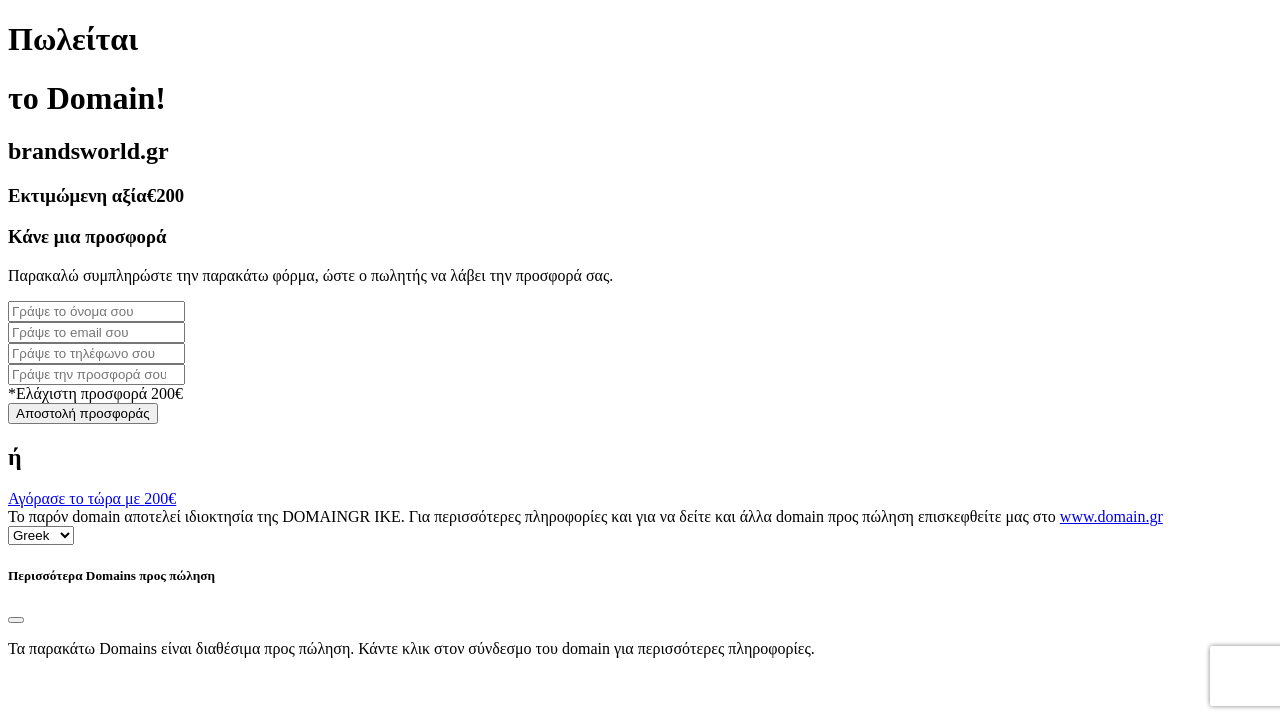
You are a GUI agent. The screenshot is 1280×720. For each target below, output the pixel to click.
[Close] (16, 620)
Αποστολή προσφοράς (83, 413)
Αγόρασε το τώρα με (92, 498)
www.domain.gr (1111, 516)
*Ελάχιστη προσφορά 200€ (95, 393)
